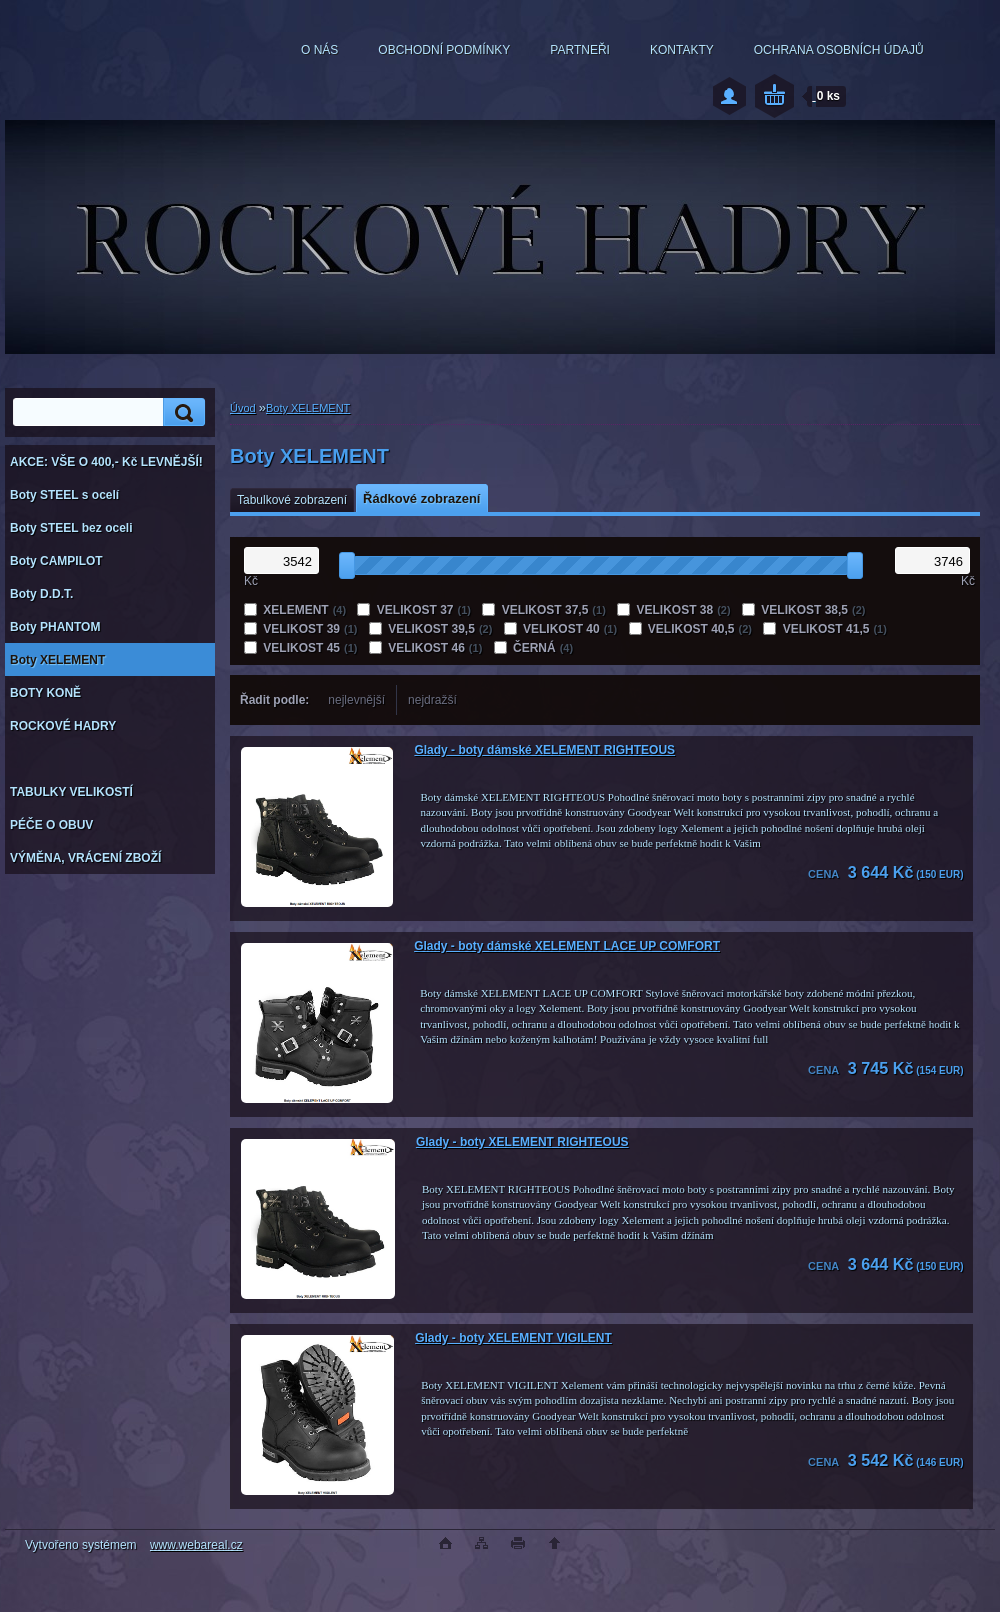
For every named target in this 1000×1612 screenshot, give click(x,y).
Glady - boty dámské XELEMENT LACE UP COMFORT (567, 946)
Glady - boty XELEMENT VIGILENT (513, 1338)
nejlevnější (356, 700)
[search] (181, 412)
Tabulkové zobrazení (292, 500)
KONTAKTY (682, 50)
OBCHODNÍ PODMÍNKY (444, 50)
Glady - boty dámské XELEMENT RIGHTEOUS (544, 750)
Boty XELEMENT (308, 408)
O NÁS (319, 50)
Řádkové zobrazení (421, 498)
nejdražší (432, 700)
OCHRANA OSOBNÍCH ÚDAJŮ (839, 50)
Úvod (243, 408)
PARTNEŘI (580, 50)
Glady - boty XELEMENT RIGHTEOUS (522, 1142)
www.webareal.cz (196, 1545)
